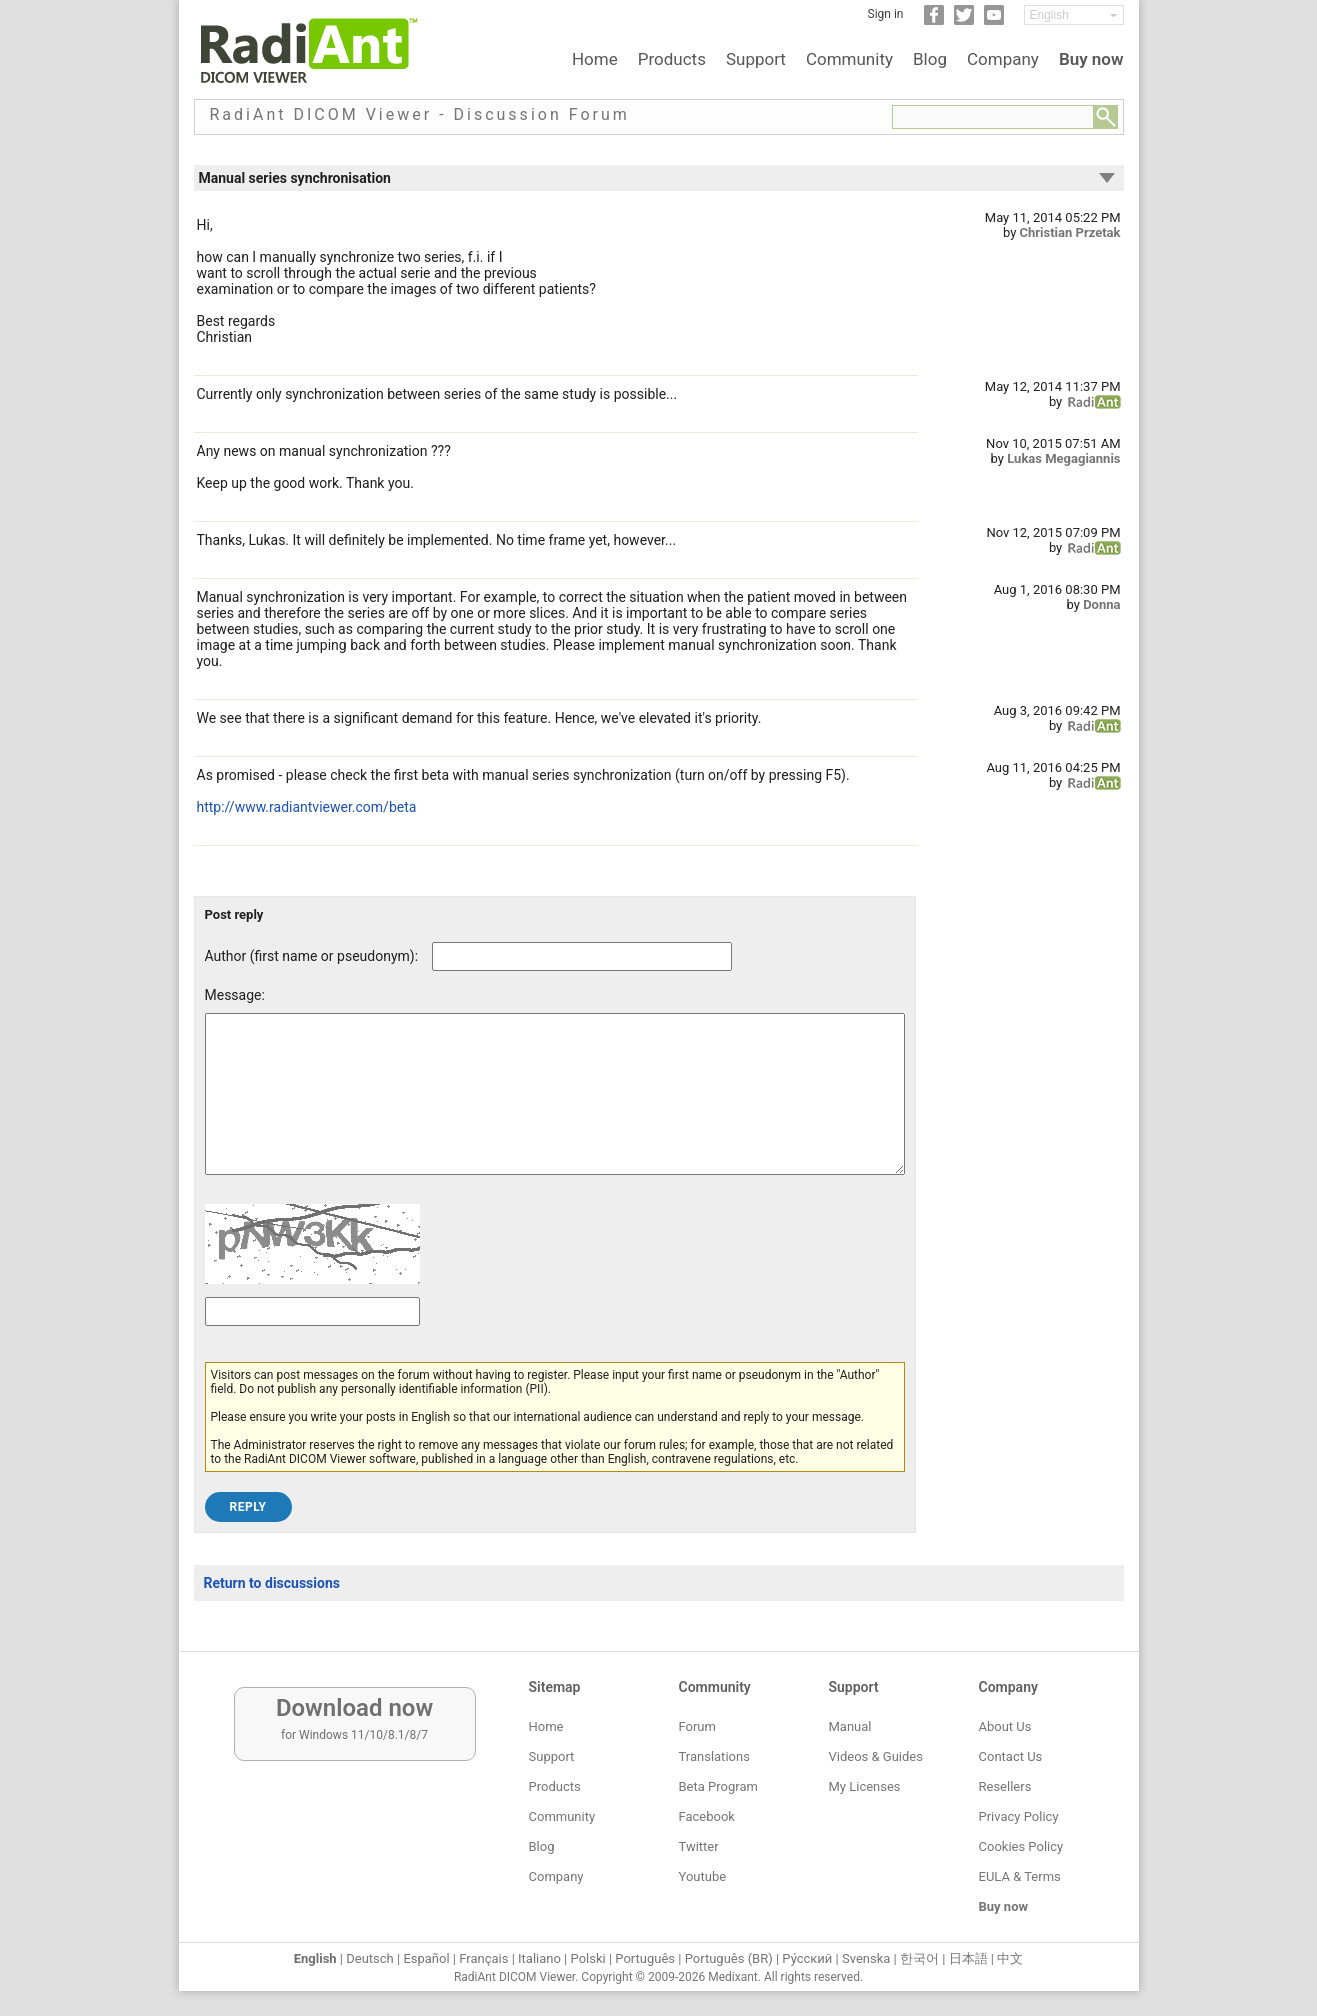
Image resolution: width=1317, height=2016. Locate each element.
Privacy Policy (1019, 1816)
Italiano (539, 1958)
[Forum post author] (582, 956)
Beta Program (718, 1786)
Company (1003, 59)
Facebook (707, 1816)
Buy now (1091, 59)
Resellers (1005, 1786)
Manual (850, 1726)
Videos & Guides (876, 1756)
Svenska (866, 1958)
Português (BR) (729, 1958)
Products (672, 59)
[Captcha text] (312, 1341)
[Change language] (1074, 15)
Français (483, 1958)
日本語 (968, 1958)
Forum (697, 1726)
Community (849, 59)
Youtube (703, 1876)
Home (595, 59)
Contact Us (1011, 1756)
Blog (930, 59)
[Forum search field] (993, 117)
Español (426, 1958)
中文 (1010, 1958)
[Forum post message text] (555, 1109)
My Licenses (865, 1786)
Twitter (699, 1846)
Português (645, 1958)
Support (756, 59)
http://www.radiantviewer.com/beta (307, 807)
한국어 (919, 1958)
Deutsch (370, 1958)
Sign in (886, 14)
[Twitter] (964, 21)
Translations (714, 1756)
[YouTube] (994, 21)
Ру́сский (807, 1958)
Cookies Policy (1021, 1846)
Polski (588, 1958)
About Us (1005, 1726)
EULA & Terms (1020, 1876)
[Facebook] (934, 21)
